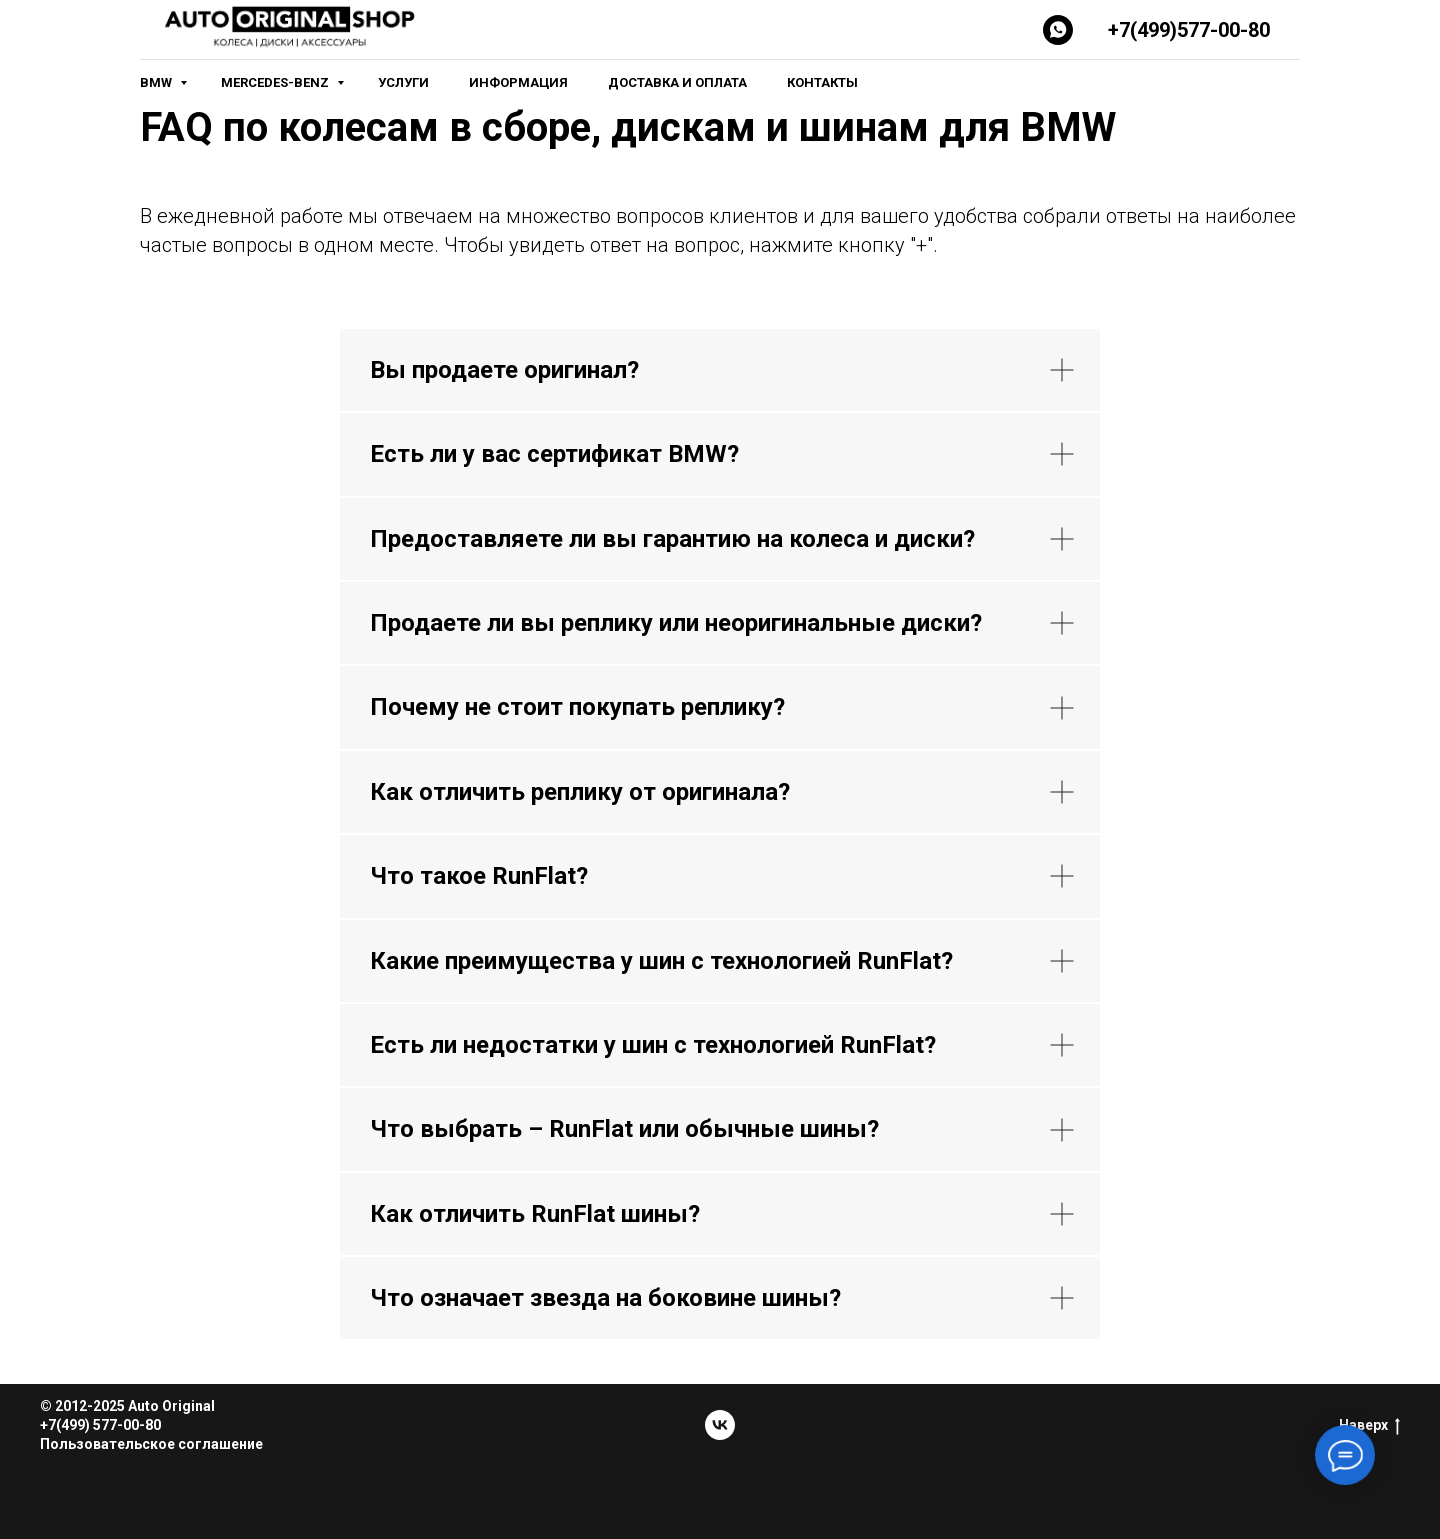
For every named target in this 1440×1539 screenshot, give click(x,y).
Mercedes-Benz (276, 82)
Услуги (403, 82)
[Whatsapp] (1058, 30)
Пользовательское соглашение (151, 1444)
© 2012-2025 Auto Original (127, 1406)
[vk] (720, 1425)
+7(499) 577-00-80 (100, 1425)
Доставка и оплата (677, 82)
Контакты (822, 82)
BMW (157, 82)
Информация (518, 82)
